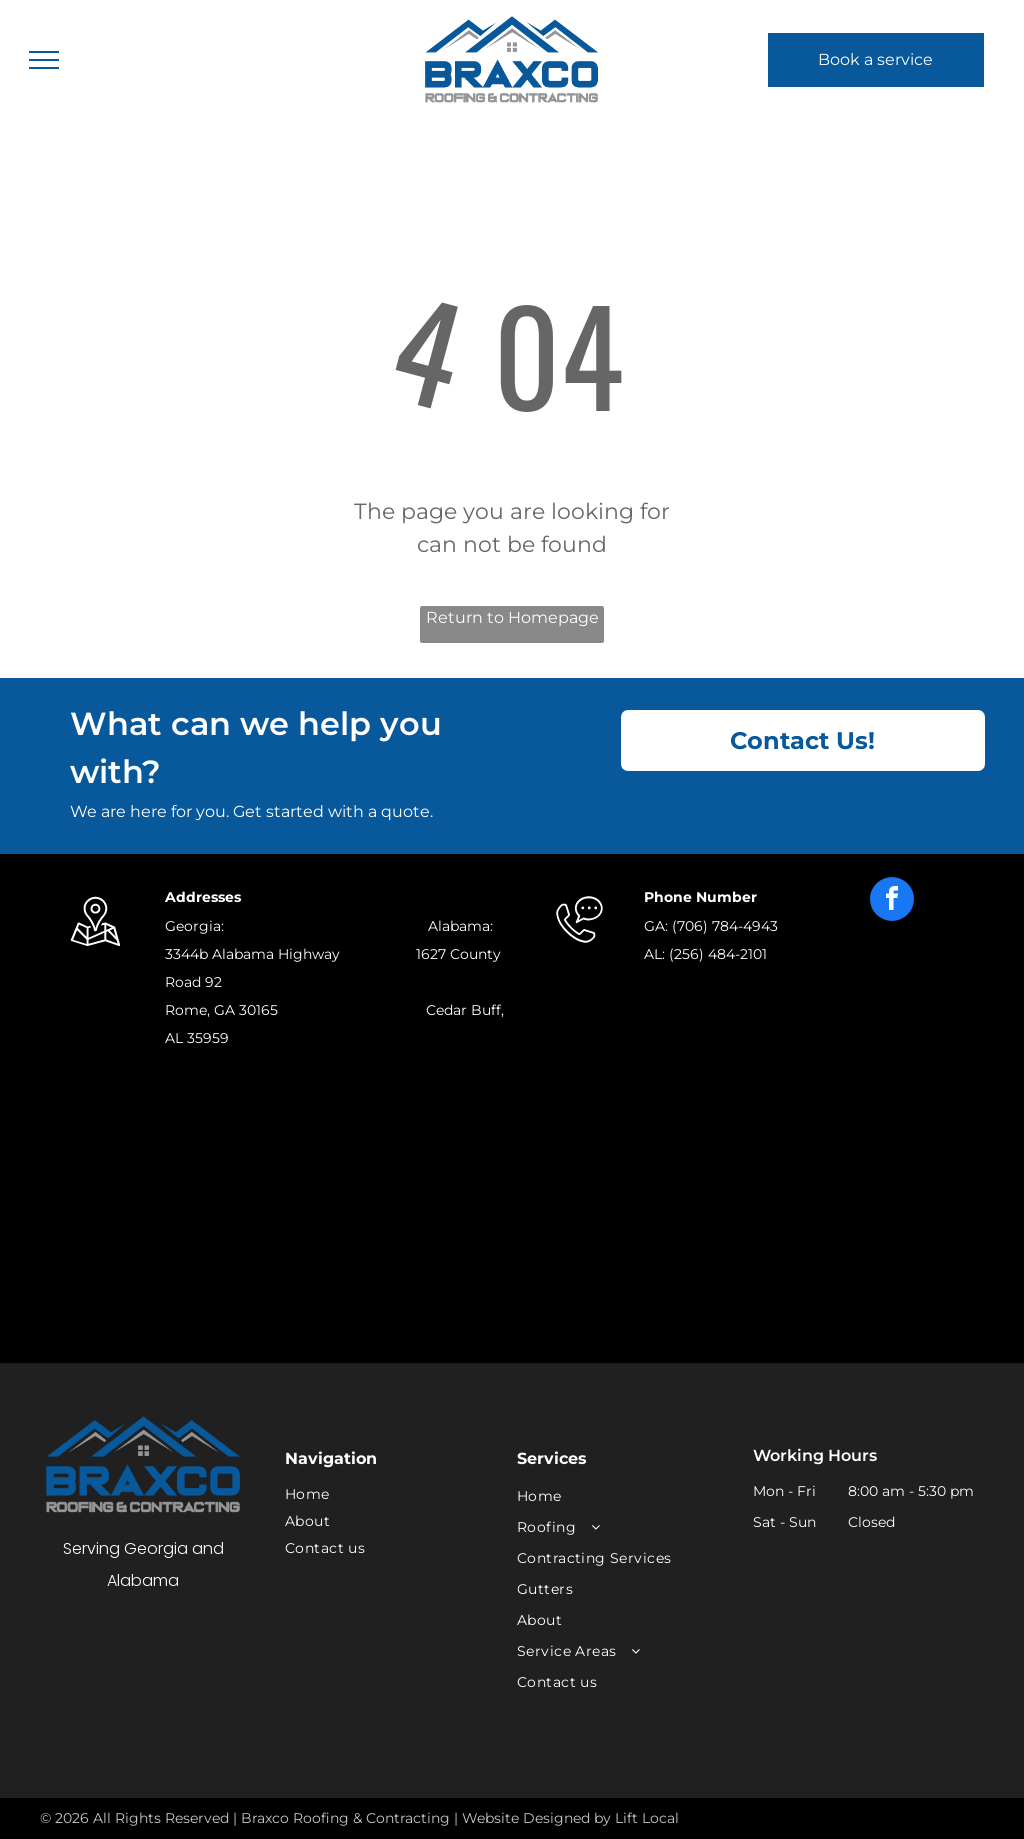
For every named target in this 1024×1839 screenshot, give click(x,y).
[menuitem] (386, 1494)
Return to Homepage (512, 617)
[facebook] (892, 901)
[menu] (44, 60)
